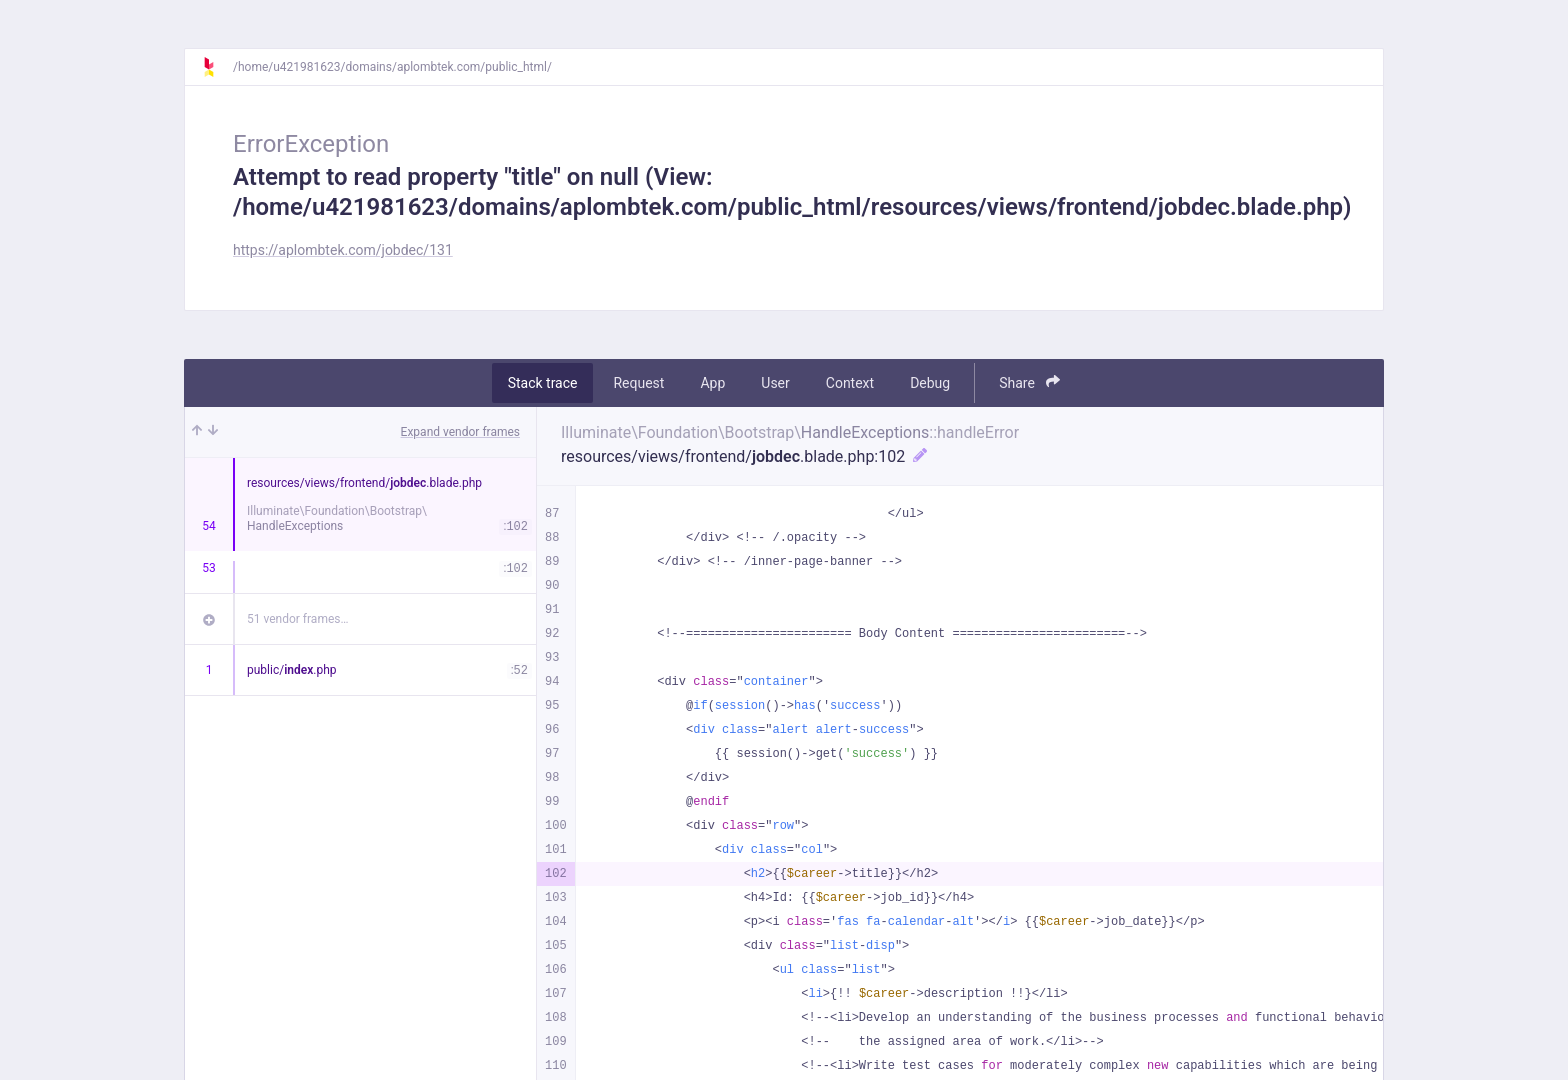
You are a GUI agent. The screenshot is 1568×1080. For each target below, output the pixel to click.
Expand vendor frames (460, 432)
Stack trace (543, 383)
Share (1029, 382)
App (712, 383)
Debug (930, 383)
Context (850, 383)
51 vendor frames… (297, 619)
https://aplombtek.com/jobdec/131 (343, 250)
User (775, 383)
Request (638, 383)
